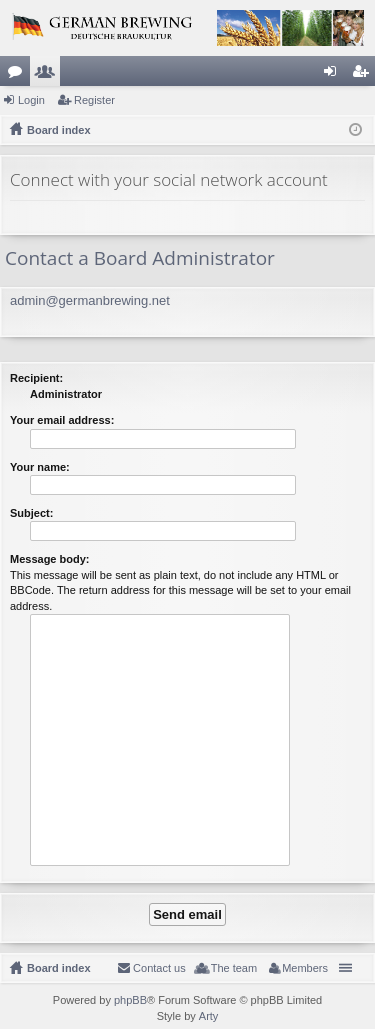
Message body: (49, 559)
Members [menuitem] (305, 968)
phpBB (130, 1000)
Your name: (40, 467)
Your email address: (62, 420)
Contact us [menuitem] (159, 968)
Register (94, 100)
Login (31, 100)
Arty (209, 1016)
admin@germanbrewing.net (90, 300)
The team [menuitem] (234, 968)
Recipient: (36, 378)
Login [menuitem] (334, 75)
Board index (59, 968)
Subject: (31, 513)
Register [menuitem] (364, 75)
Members (49, 75)
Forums (19, 75)
